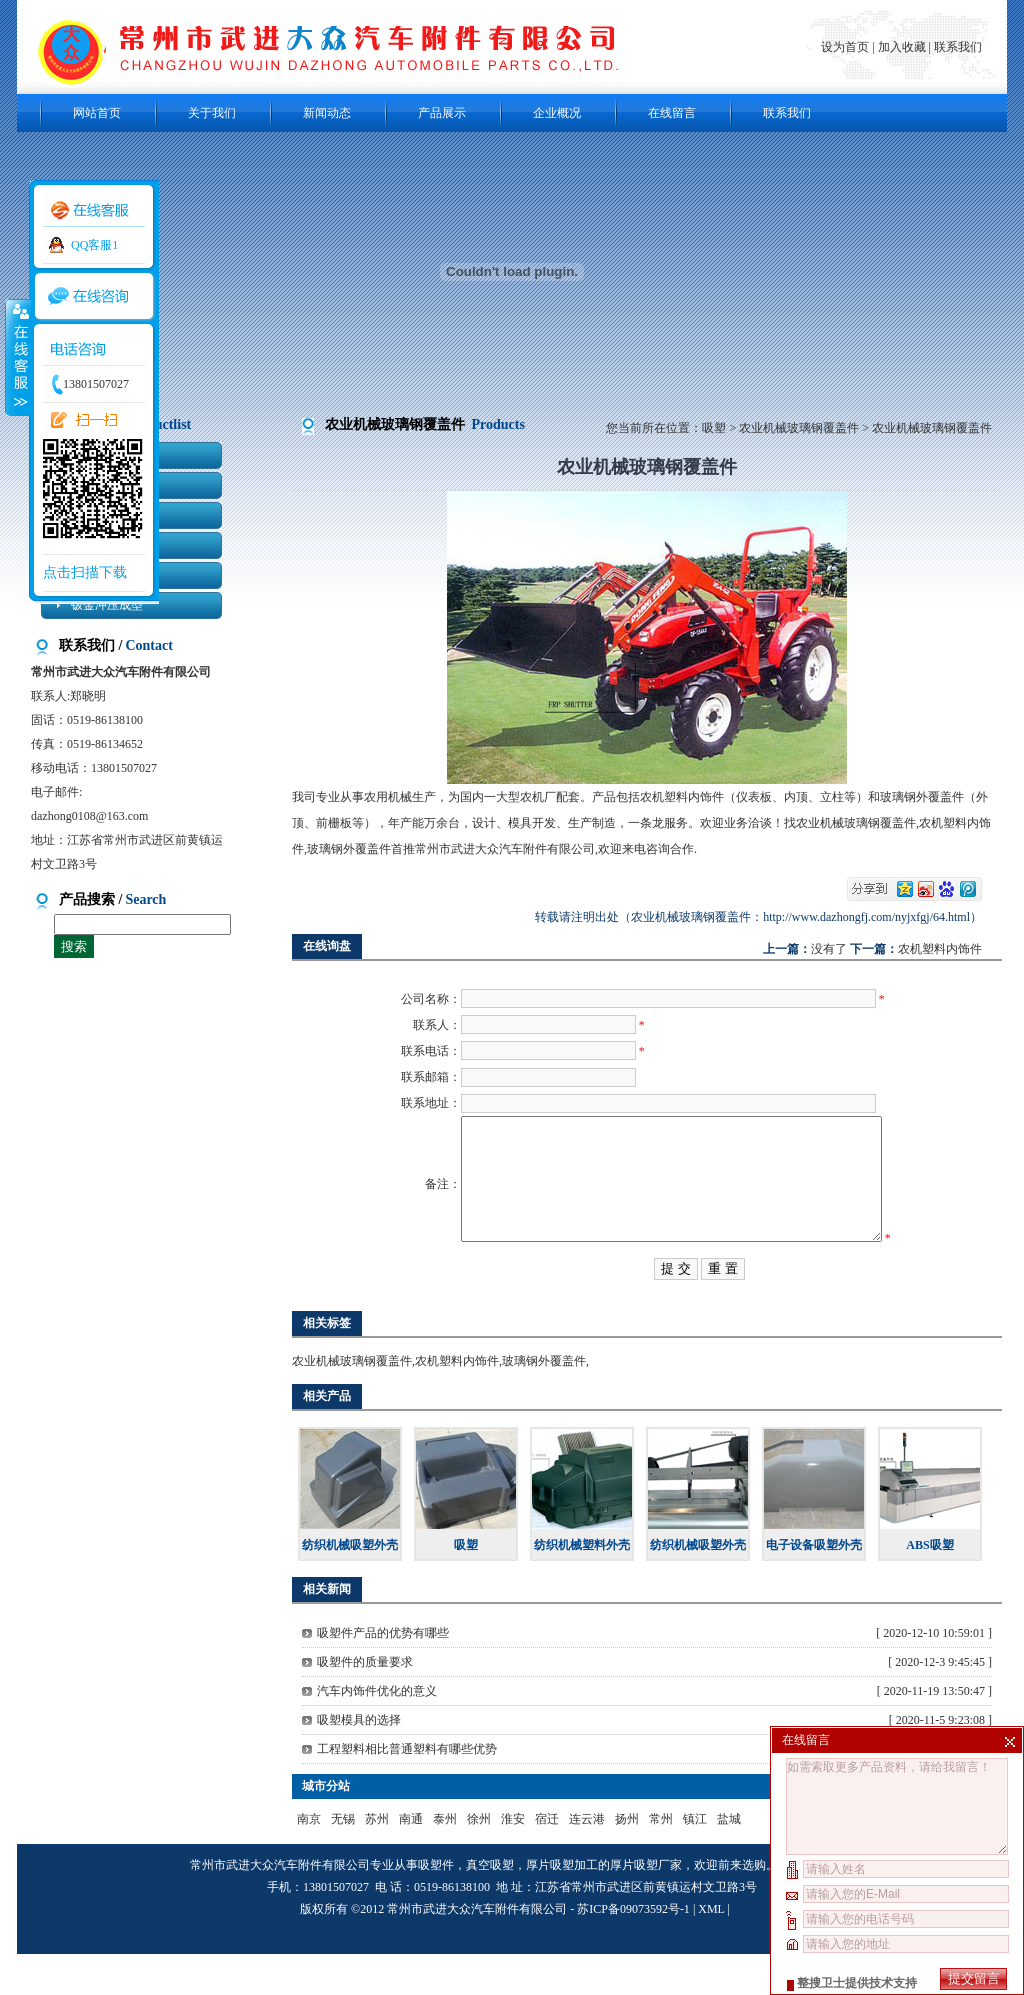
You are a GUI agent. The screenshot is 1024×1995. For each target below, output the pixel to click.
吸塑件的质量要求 (365, 1703)
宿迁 (547, 1860)
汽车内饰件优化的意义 (377, 1732)
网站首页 (97, 113)
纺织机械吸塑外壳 (350, 1586)
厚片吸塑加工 (562, 1906)
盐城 (729, 1860)
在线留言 (672, 113)
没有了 (829, 949)
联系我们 (958, 47)
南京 (309, 1860)
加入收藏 (902, 47)
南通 (411, 1860)
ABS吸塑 (929, 1586)
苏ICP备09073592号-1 (633, 1950)
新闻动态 (327, 113)
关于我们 (212, 113)
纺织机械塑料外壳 (582, 1586)
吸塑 (714, 428)
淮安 (513, 1860)
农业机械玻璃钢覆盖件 (799, 428)
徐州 (479, 1860)
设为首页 (846, 47)
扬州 (627, 1860)
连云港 (587, 1860)
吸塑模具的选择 (359, 1761)
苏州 (377, 1860)
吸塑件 (436, 1906)
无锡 (343, 1860)
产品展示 (442, 113)
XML (711, 1950)
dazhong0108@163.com (89, 816)
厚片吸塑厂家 (646, 1906)
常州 (661, 1860)
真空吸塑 (490, 1906)
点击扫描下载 (85, 572)
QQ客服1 (94, 245)
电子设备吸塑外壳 (814, 1586)
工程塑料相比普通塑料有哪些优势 (407, 1790)
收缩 (17, 357)
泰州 (445, 1860)
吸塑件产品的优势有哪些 (383, 1674)
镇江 (695, 1860)
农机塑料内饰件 (940, 949)
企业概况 (557, 113)
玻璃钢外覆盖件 (544, 1402)
